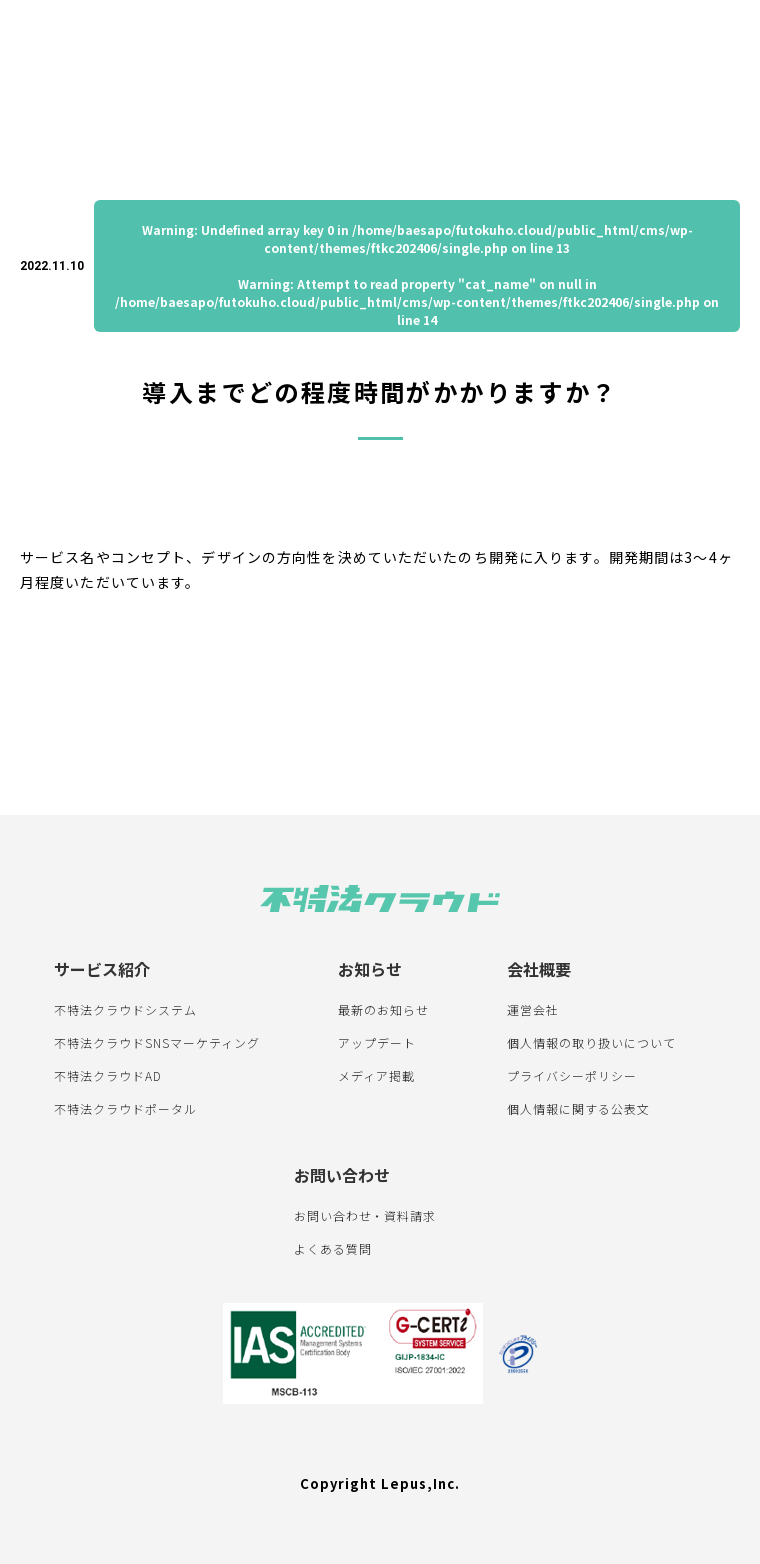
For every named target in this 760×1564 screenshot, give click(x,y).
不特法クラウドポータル (125, 1108)
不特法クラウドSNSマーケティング (156, 1042)
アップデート (377, 1042)
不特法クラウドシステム (125, 1009)
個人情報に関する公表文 (578, 1108)
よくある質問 (333, 1248)
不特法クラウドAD (108, 1075)
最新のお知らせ (383, 1009)
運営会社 (533, 1009)
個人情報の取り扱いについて (591, 1042)
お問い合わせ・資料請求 (365, 1215)
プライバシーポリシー (572, 1075)
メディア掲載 (376, 1075)
